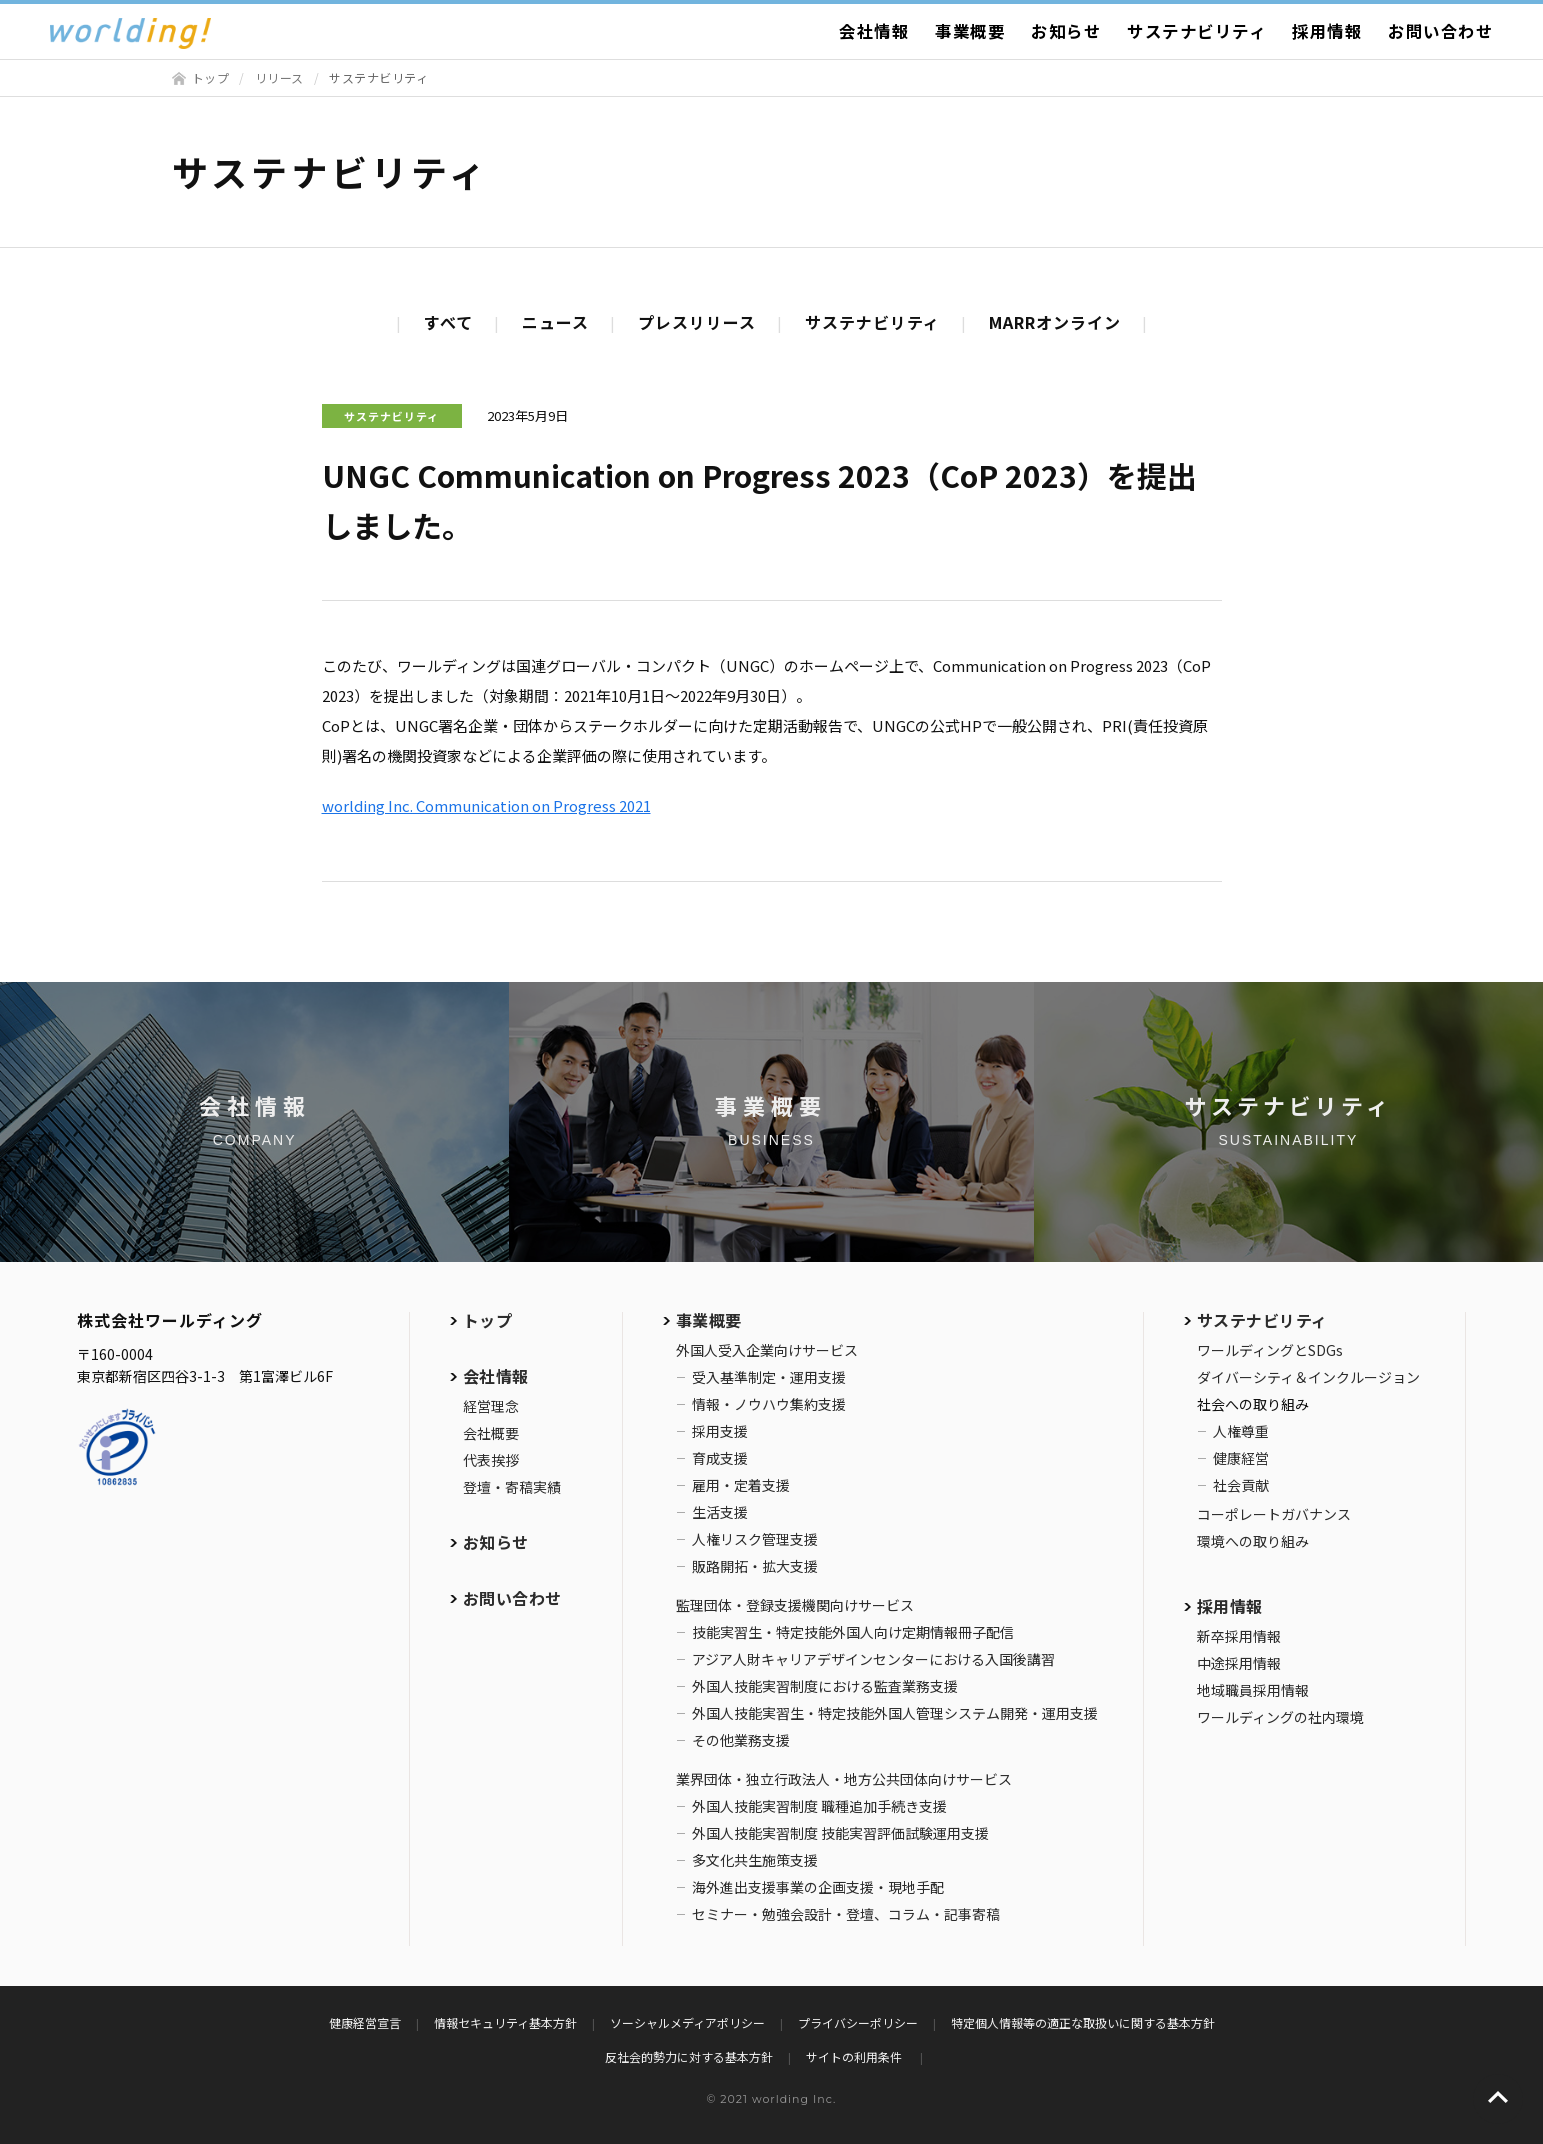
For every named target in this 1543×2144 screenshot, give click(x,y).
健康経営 (1241, 1458)
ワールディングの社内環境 (1280, 1717)
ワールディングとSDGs (1270, 1350)
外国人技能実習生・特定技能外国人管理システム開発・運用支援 (895, 1713)
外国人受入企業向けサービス (767, 1350)
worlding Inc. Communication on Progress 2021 (486, 805)
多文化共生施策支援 (755, 1860)
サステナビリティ (1196, 31)
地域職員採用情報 (1253, 1690)
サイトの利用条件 (855, 2056)
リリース (279, 77)
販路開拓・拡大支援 (755, 1566)
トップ (211, 77)
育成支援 (720, 1458)
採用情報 (1327, 31)
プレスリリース (697, 322)
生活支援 (720, 1512)
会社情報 (874, 31)
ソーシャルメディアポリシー (687, 2022)
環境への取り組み (1253, 1541)
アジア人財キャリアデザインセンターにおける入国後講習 (873, 1659)
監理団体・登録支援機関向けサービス (795, 1605)
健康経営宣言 (365, 2022)
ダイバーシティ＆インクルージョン (1308, 1377)
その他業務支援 (741, 1740)
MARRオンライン (1055, 322)
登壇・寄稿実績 (512, 1487)
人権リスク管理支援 (755, 1539)
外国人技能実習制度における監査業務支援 (825, 1686)
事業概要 (970, 31)
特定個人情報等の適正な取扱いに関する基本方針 (1083, 2022)
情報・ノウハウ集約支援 (769, 1404)
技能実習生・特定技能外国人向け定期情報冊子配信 (853, 1632)
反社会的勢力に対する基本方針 (689, 2056)
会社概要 (491, 1433)
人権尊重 (1241, 1431)
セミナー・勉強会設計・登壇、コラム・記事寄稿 (846, 1914)
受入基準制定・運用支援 (769, 1377)
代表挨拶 (491, 1460)
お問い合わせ (1440, 31)
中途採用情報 (1239, 1663)
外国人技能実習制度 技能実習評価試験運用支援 (840, 1833)
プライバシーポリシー (858, 2022)
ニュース (555, 322)
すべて (448, 322)
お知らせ (1066, 31)
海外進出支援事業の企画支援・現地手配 (818, 1887)
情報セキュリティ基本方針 (505, 2022)
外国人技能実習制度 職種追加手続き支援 (819, 1806)
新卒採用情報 (1239, 1636)
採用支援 (720, 1431)
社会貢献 (1241, 1485)
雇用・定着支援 (741, 1485)
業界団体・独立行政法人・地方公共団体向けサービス (844, 1779)
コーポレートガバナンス (1274, 1514)
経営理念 (491, 1406)
